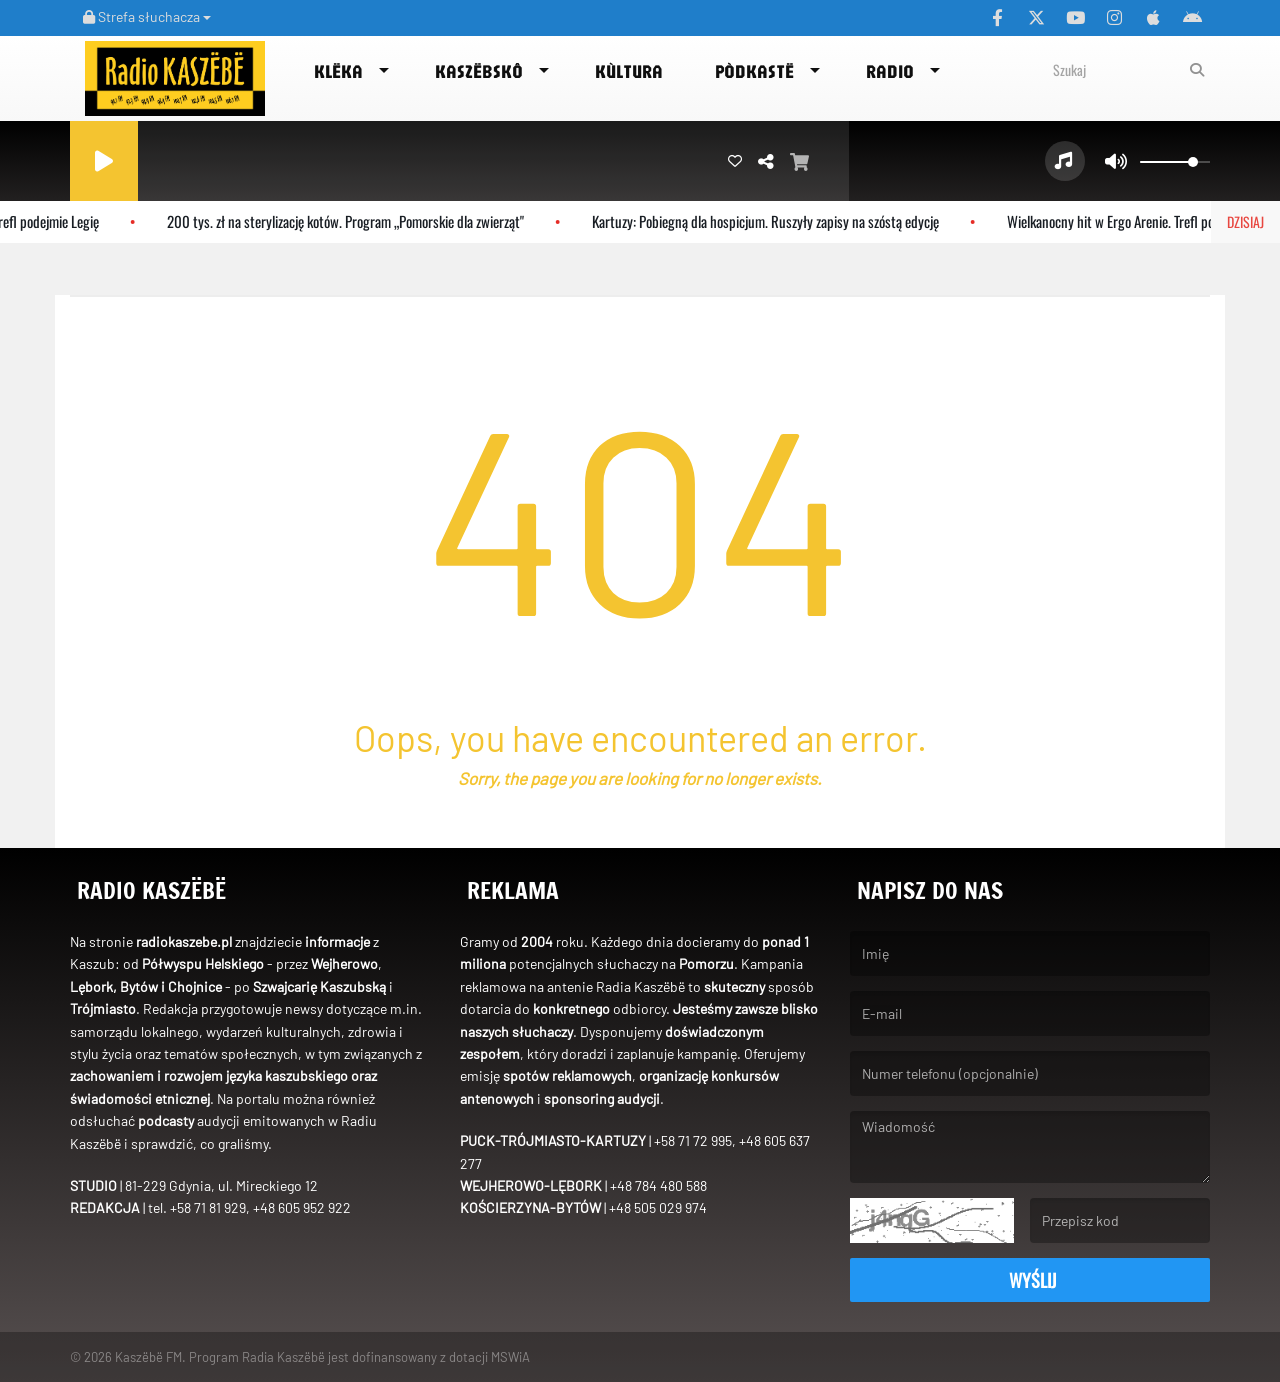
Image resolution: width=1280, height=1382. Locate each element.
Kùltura (629, 71)
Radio (890, 71)
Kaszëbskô (479, 71)
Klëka (338, 71)
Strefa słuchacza (147, 16)
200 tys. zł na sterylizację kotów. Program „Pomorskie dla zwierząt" (359, 221)
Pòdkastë (754, 71)
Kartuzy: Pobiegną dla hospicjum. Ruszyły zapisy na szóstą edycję (779, 221)
